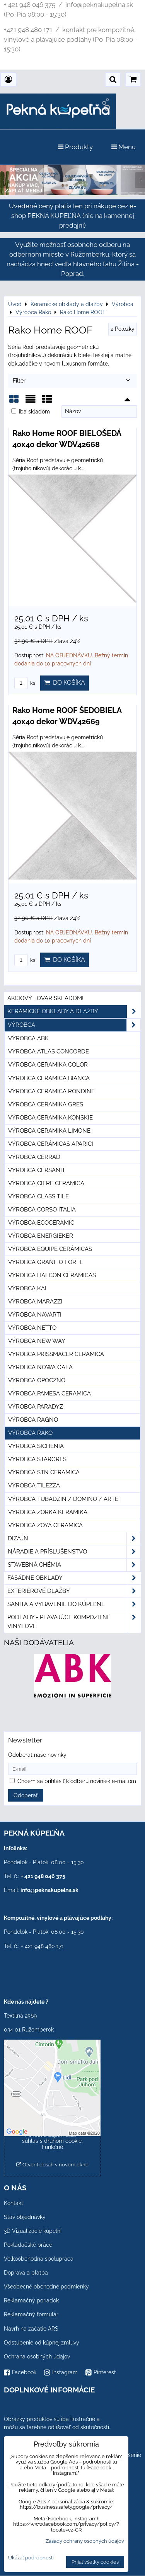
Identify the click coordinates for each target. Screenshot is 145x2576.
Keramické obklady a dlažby (74, 1011)
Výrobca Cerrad (34, 1157)
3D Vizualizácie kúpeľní (32, 2231)
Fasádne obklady (74, 1578)
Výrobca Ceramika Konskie (50, 1117)
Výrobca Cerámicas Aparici (50, 1143)
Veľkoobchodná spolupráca (38, 2259)
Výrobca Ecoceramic (41, 1222)
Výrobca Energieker (40, 1235)
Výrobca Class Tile (38, 1196)
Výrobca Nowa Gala (40, 1367)
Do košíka (64, 682)
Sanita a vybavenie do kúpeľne (74, 1604)
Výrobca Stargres (37, 1459)
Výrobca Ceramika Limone (49, 1130)
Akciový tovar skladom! (45, 998)
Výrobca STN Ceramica (44, 1472)
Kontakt (13, 2203)
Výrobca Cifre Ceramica (46, 1183)
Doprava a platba (26, 2273)
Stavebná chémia (74, 1565)
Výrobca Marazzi (35, 1301)
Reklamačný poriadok (31, 2300)
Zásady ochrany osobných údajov (85, 2541)
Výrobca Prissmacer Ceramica (56, 1354)
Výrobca (74, 1025)
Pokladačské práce (28, 2245)
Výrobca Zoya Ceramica (45, 1525)
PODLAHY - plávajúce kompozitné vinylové (74, 1622)
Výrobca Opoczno (36, 1380)
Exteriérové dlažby (74, 1591)
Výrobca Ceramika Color (48, 1064)
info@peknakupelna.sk (49, 1890)
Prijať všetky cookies (95, 2562)
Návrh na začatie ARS (31, 2329)
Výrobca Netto (32, 1327)
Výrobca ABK (28, 1038)
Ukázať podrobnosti (31, 2558)
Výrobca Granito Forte (45, 1262)
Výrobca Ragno (33, 1419)
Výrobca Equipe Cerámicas (50, 1248)
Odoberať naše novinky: (38, 1755)
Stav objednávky (25, 2217)
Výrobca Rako (30, 1432)
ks (24, 683)
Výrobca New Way (36, 1340)
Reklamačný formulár (31, 2314)
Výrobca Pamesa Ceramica (49, 1393)
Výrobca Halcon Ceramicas (52, 1275)
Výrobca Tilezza (34, 1485)
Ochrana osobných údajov (37, 2356)
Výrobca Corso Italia (42, 1209)
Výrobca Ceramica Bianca (49, 1078)
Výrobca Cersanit (36, 1170)
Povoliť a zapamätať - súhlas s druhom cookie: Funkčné (52, 2141)
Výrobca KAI (27, 1288)
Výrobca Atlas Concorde (48, 1051)
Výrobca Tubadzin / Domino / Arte (63, 1499)
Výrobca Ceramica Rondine (51, 1091)
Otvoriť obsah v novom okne (52, 2165)
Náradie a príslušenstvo (74, 1551)
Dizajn (74, 1538)
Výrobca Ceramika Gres (45, 1104)
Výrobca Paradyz (35, 1406)
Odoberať (26, 1795)
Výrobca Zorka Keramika (47, 1512)
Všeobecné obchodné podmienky (46, 2286)
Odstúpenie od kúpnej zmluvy (41, 2342)
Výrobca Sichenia (36, 1446)
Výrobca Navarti (34, 1314)
